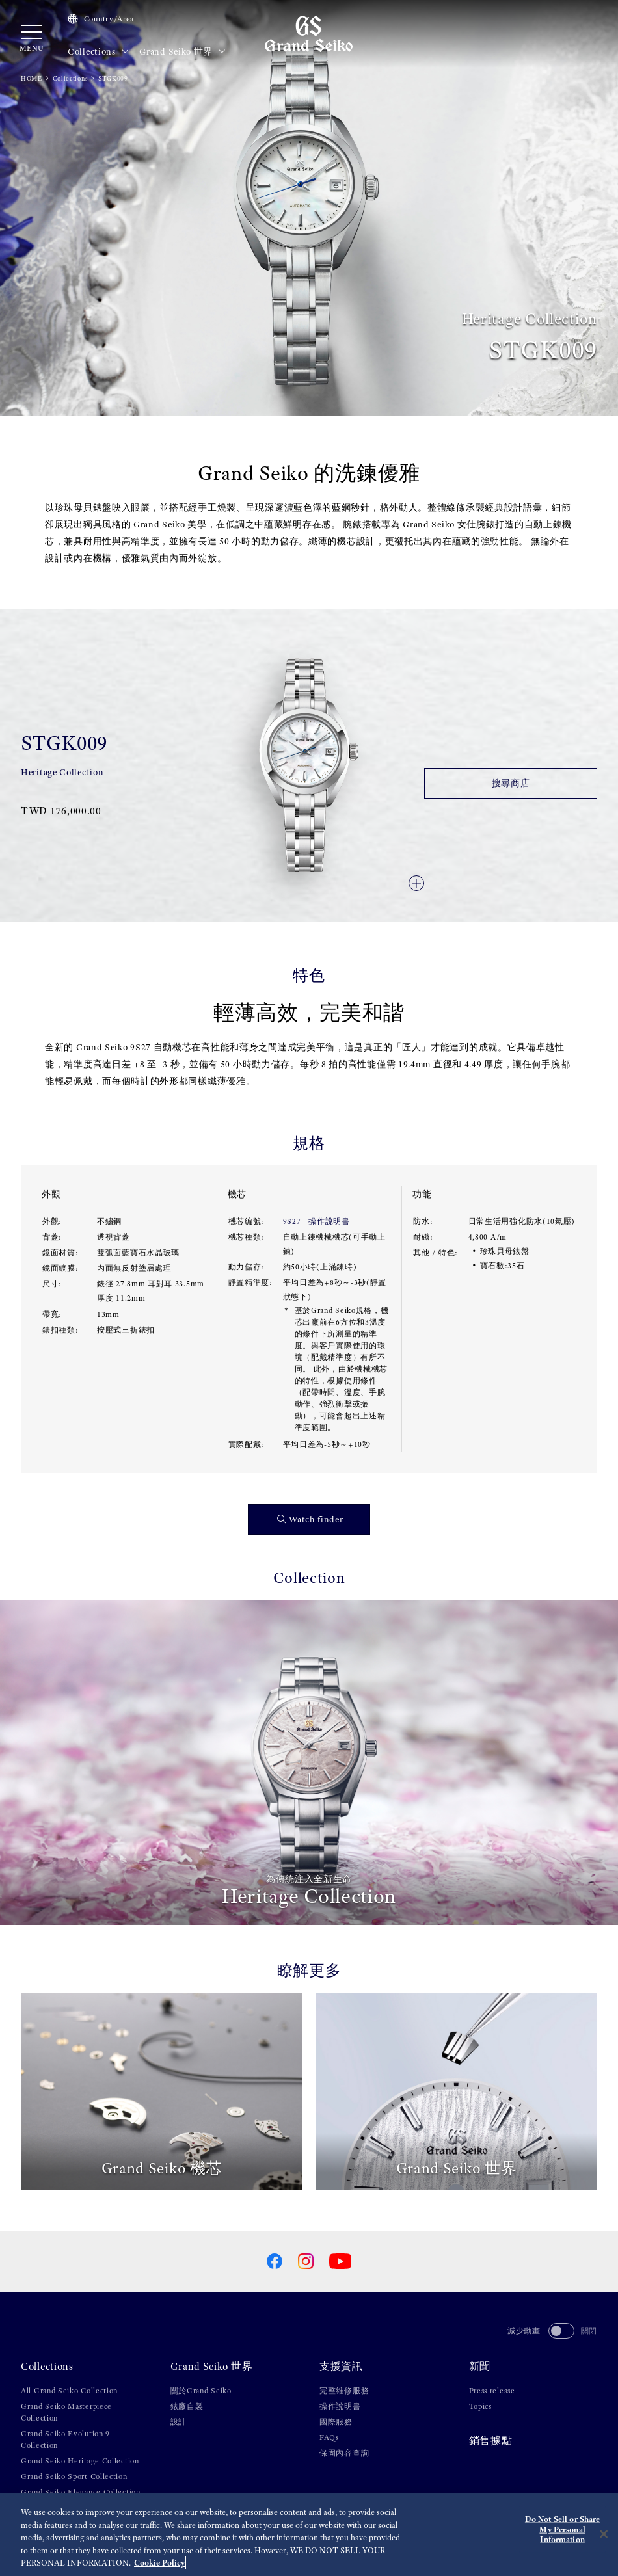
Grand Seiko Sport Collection (74, 2476)
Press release (492, 2390)
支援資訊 (341, 2366)
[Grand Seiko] (309, 33)
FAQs (329, 2437)
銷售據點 (491, 2440)
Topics (480, 2406)
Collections (98, 52)
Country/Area (101, 19)
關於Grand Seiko (201, 2390)
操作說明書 (329, 1221)
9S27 (292, 1221)
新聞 (479, 2366)
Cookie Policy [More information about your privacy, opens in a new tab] (159, 2563)
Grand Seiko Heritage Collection (80, 2461)
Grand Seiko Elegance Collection (81, 2492)
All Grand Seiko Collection (69, 2390)
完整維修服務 (344, 2390)
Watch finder (310, 1519)
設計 (178, 2422)
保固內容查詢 (344, 2453)
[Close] (603, 2534)
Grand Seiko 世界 (182, 52)
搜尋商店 (511, 783)
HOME (31, 78)
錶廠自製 (187, 2406)
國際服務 (336, 2422)
